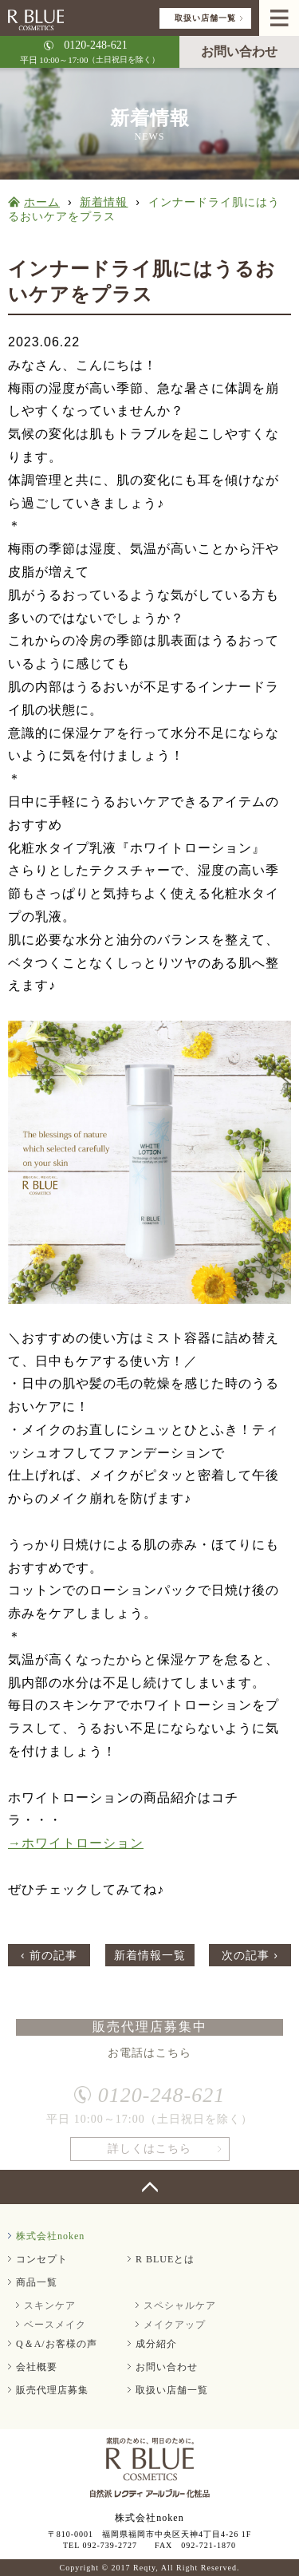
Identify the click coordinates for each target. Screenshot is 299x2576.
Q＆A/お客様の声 (56, 2343)
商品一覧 (36, 2282)
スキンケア (50, 2305)
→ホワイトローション (76, 1843)
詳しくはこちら (149, 2153)
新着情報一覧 (150, 1955)
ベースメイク (55, 2324)
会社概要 (36, 2367)
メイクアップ (175, 2324)
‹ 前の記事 (49, 1955)
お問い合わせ (239, 51)
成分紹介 (156, 2343)
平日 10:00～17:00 (90, 51)
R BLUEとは (165, 2259)
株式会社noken (50, 2236)
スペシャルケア (180, 2305)
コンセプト (42, 2259)
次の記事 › (250, 1955)
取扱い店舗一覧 (205, 18)
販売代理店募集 (52, 2390)
